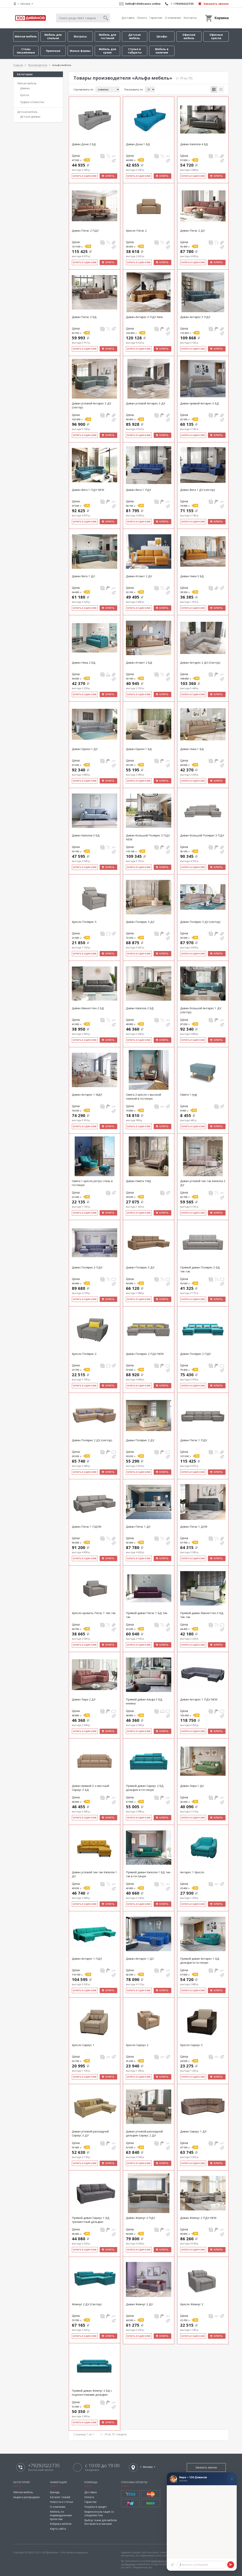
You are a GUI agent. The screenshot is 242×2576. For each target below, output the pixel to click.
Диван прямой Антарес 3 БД (199, 403)
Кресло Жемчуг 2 (191, 2304)
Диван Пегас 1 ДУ (138, 1526)
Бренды (55, 2492)
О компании (173, 17)
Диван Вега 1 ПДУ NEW (88, 490)
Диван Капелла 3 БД (86, 835)
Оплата (142, 17)
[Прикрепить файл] (172, 2565)
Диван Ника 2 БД (83, 662)
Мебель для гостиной (107, 36)
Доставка (128, 17)
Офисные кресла (216, 36)
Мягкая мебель (26, 36)
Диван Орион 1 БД (139, 749)
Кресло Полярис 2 (84, 1354)
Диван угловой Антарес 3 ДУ (145, 403)
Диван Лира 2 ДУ (83, 1699)
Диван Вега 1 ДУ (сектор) (197, 490)
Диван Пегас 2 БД (84, 317)
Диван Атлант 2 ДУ (139, 576)
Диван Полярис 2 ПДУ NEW (145, 1354)
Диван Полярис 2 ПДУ (195, 1354)
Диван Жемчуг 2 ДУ (139, 2304)
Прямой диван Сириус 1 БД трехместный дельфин (90, 2219)
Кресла (24, 95)
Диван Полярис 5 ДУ (140, 922)
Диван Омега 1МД (138, 1181)
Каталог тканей (60, 2497)
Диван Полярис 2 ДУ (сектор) (92, 1440)
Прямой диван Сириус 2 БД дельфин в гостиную (145, 1787)
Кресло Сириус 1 (83, 2045)
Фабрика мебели (60, 2524)
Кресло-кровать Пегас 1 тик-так (94, 1613)
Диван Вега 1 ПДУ (138, 490)
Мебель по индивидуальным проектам (61, 2515)
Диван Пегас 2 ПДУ (85, 230)
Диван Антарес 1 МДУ (87, 1094)
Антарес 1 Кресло (192, 1872)
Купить (109, 176)
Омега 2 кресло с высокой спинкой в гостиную (143, 1096)
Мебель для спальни (53, 36)
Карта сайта (58, 2528)
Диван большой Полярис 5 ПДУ (202, 835)
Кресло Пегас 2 (136, 230)
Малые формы (80, 51)
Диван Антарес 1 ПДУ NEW (198, 1699)
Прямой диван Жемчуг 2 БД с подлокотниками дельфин (92, 2392)
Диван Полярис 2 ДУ (140, 1440)
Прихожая (53, 51)
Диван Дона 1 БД (138, 144)
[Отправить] (230, 2564)
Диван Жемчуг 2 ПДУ (140, 2218)
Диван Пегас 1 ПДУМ (86, 1526)
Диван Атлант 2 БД (139, 662)
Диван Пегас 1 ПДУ (193, 1440)
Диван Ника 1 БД (192, 749)
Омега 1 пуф (188, 1094)
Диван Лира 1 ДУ (192, 1786)
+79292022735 (183, 3)
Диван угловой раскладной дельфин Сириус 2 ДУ (144, 2133)
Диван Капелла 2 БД (140, 1008)
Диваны (25, 88)
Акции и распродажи (26, 2497)
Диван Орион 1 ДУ (85, 749)
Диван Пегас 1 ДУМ (193, 1526)
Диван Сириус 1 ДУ (193, 2131)
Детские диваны (30, 116)
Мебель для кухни (107, 50)
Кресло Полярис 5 (84, 922)
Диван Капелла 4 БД (194, 144)
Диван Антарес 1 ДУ (140, 1958)
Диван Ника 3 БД (192, 576)
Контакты (190, 17)
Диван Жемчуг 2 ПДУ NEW (198, 2218)
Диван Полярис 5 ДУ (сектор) (200, 922)
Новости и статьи (61, 2502)
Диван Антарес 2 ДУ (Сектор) (200, 662)
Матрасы (80, 36)
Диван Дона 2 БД (84, 144)
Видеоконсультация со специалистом (99, 2513)
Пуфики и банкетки (32, 102)
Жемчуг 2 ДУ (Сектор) (87, 2304)
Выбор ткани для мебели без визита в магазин (100, 2522)
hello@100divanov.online (143, 3)
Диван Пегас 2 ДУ (192, 230)
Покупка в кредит (95, 2507)
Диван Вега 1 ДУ (83, 576)
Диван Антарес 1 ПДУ (87, 1958)
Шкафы (162, 36)
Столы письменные (26, 50)
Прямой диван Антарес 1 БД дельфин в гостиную (199, 1960)
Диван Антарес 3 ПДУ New (144, 317)
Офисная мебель (188, 36)
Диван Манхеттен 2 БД (88, 1008)
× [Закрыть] (232, 2479)
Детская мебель (134, 36)
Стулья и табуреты (135, 50)
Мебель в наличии (161, 50)
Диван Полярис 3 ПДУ (87, 1267)
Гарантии (155, 17)
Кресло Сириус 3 (191, 2045)
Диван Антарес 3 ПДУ (195, 317)
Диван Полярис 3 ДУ (140, 1267)
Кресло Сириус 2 (137, 2045)
